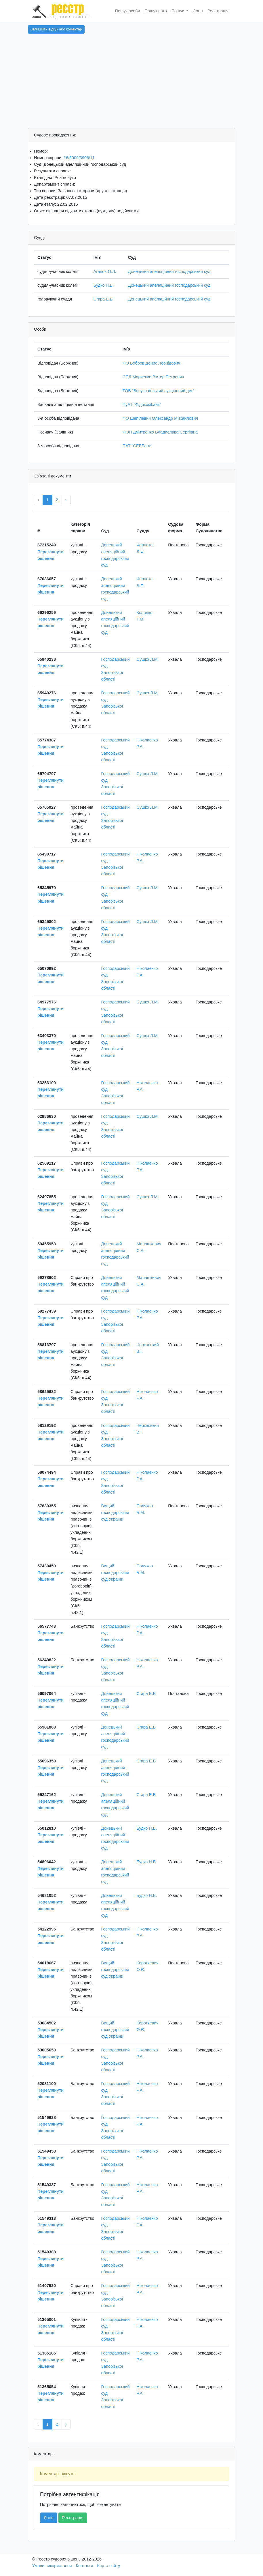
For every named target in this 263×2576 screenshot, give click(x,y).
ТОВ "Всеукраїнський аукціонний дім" (158, 390)
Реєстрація (217, 11)
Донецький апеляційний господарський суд (169, 271)
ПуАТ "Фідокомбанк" (142, 404)
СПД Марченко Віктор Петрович (153, 377)
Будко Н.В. (104, 285)
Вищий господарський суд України (115, 1512)
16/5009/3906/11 (79, 157)
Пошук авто (156, 11)
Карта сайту (108, 2565)
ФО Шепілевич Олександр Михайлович (160, 418)
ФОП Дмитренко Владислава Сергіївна (160, 432)
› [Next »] (66, 500)
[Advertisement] (131, 85)
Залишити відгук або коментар (56, 29)
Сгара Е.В (103, 299)
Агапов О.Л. (105, 271)
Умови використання (52, 2565)
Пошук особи (127, 11)
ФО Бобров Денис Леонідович (151, 363)
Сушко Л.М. (148, 659)
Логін (198, 11)
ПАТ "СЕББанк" (137, 446)
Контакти (84, 2565)
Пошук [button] (178, 11)
